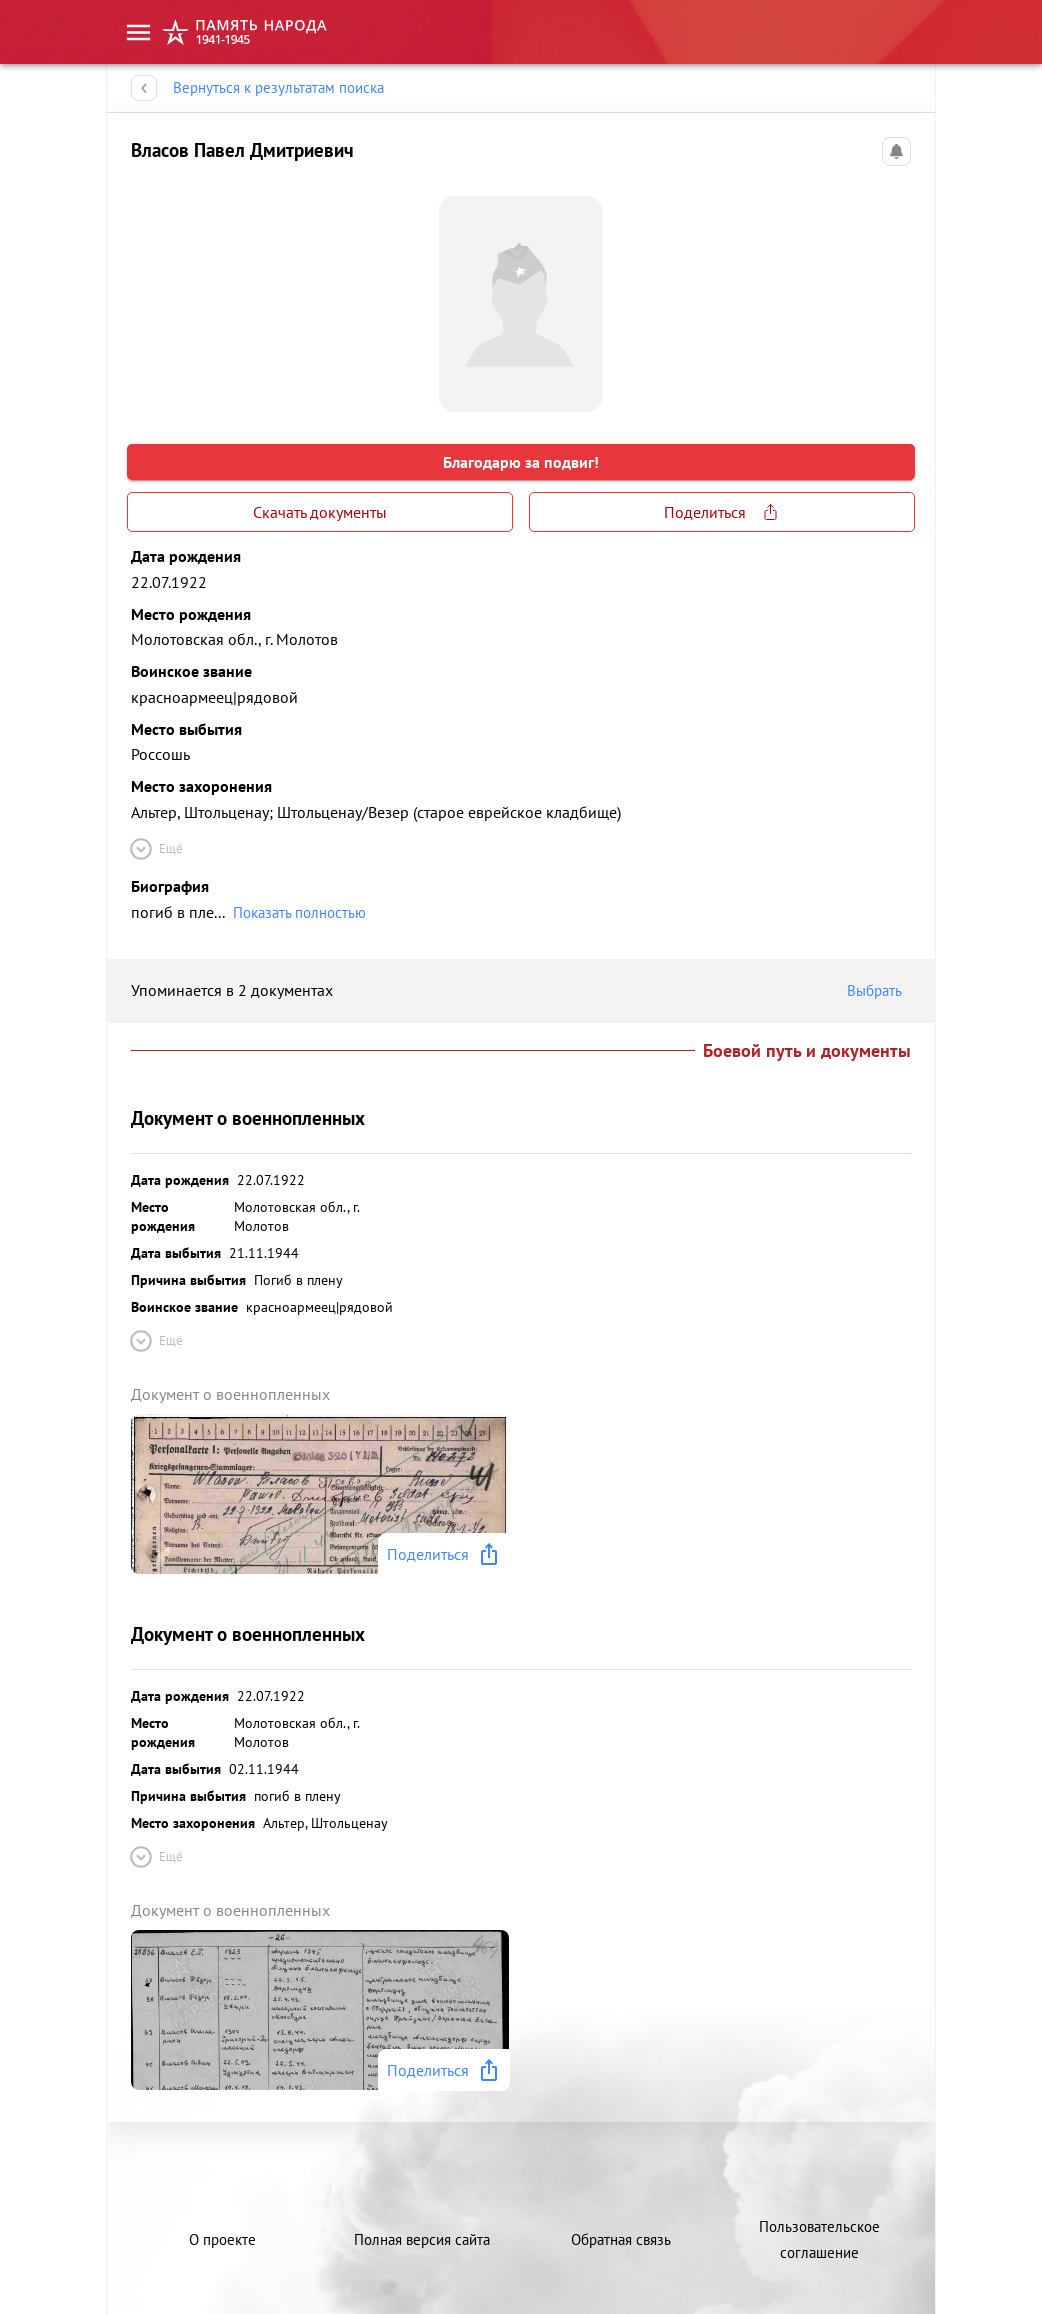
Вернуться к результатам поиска (278, 88)
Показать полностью (299, 913)
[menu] (138, 32)
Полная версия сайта (422, 2239)
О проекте (222, 2239)
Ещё (155, 849)
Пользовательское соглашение (819, 2239)
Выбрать (879, 991)
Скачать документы (320, 512)
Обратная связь (621, 2239)
